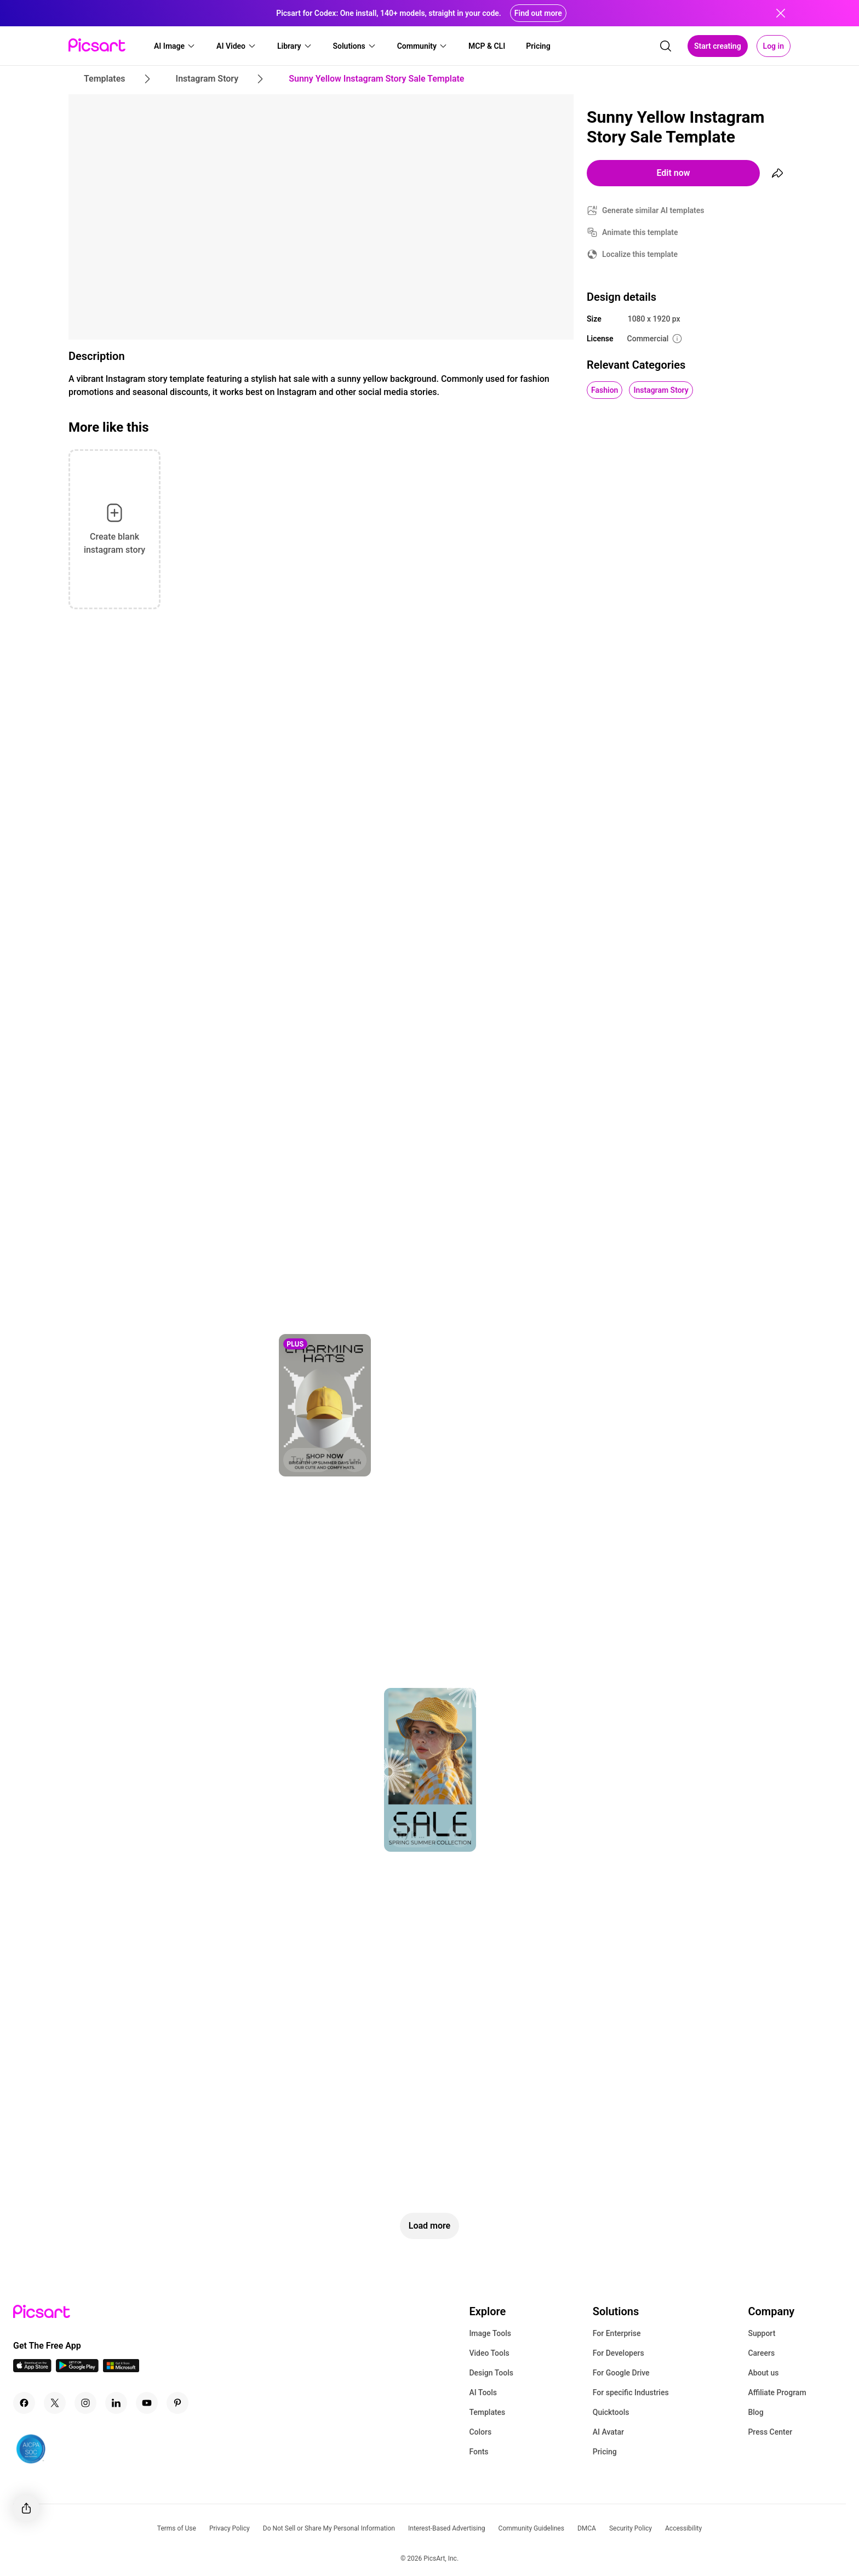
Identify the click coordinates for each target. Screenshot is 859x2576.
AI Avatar (608, 2432)
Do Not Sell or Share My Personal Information (329, 2528)
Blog (755, 2412)
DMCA (586, 2528)
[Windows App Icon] (121, 2369)
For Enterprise (617, 2333)
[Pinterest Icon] (177, 2403)
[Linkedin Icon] (116, 2403)
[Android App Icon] (77, 2369)
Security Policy (630, 2528)
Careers (761, 2353)
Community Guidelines (531, 2528)
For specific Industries (631, 2392)
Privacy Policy (229, 2528)
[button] (174, 46)
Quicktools (611, 2412)
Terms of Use (176, 2528)
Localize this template (640, 254)
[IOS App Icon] (32, 2369)
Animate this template (640, 232)
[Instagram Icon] (85, 2403)
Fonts (478, 2451)
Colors (480, 2432)
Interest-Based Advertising (446, 2528)
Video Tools (489, 2353)
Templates (487, 2412)
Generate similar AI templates (653, 210)
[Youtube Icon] (147, 2403)
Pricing (605, 2451)
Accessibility (683, 2528)
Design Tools (491, 2372)
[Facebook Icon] (24, 2403)
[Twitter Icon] (55, 2403)
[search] (665, 46)
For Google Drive (621, 2372)
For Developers (618, 2353)
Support (761, 2333)
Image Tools (490, 2333)
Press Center (770, 2432)
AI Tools (483, 2392)
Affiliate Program (777, 2392)
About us (763, 2372)
